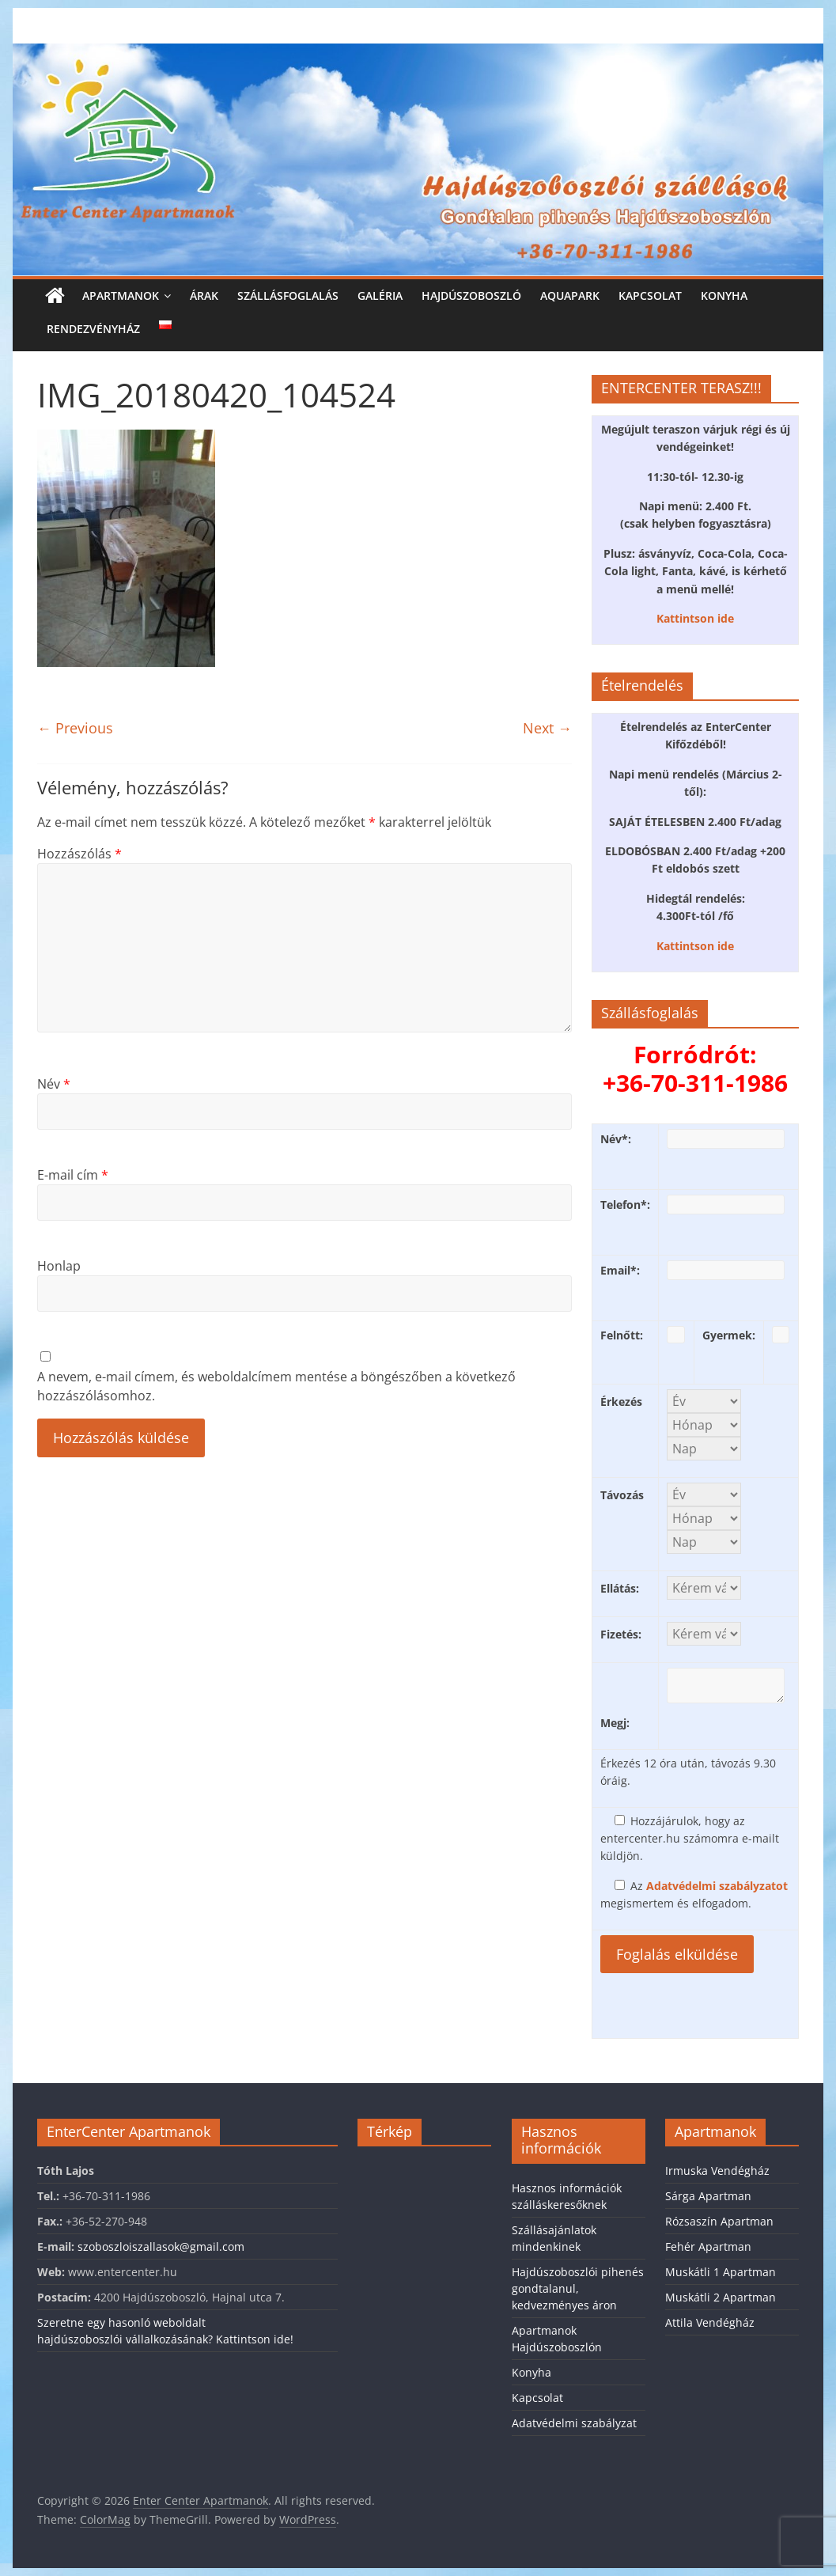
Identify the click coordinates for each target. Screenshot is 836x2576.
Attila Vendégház (710, 2322)
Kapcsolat (650, 295)
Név (53, 1084)
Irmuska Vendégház (717, 2170)
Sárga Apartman (708, 2195)
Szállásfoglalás (288, 295)
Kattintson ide (695, 618)
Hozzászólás (79, 853)
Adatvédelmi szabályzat (574, 2422)
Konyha (724, 295)
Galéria (380, 295)
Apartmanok (120, 295)
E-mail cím (72, 1175)
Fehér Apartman (708, 2246)
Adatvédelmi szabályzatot (717, 1885)
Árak (204, 295)
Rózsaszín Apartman (719, 2221)
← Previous (75, 727)
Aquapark (570, 295)
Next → (547, 727)
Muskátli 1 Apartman (720, 2271)
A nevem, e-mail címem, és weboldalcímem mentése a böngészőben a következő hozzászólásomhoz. (276, 1386)
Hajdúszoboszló (471, 295)
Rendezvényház (93, 328)
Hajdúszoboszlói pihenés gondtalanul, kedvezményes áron (578, 2288)
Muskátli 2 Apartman (720, 2297)
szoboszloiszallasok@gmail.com (161, 2246)
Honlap (59, 1266)
